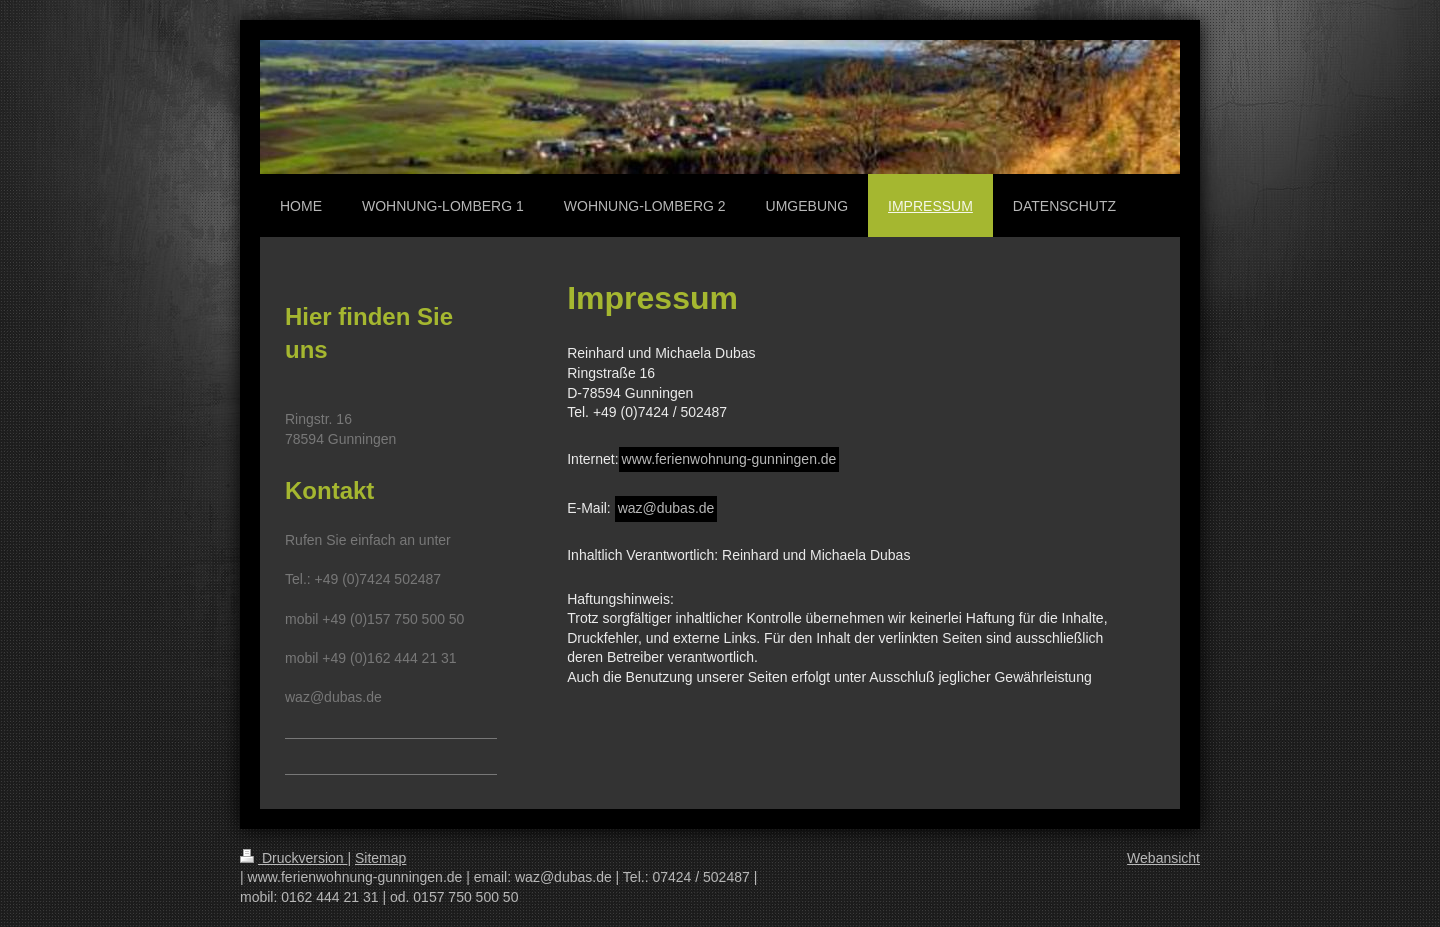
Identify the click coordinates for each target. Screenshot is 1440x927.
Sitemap (380, 858)
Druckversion (293, 858)
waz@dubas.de (666, 508)
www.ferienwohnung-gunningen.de (729, 459)
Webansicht (1163, 858)
